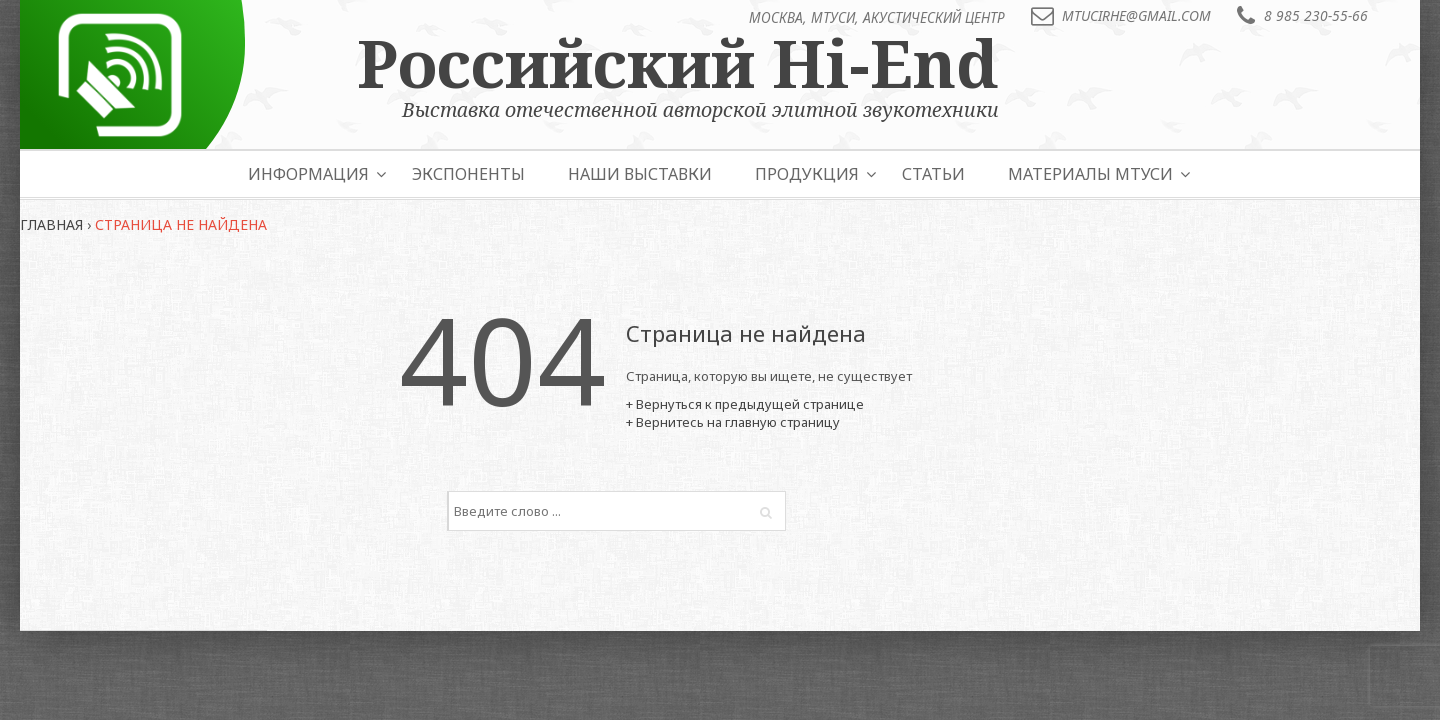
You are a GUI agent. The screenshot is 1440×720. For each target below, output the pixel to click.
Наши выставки (640, 174)
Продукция (807, 174)
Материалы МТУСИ (1090, 174)
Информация (308, 174)
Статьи (933, 174)
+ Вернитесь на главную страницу (733, 422)
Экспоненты (468, 174)
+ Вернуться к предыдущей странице (745, 404)
